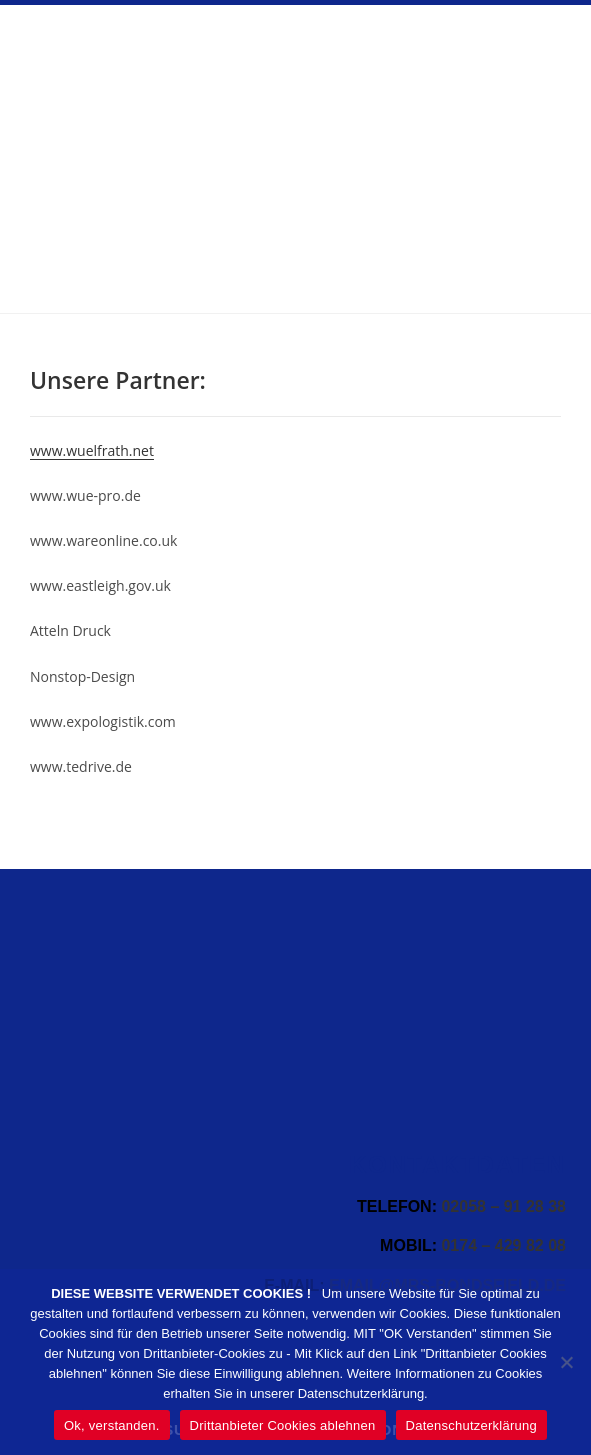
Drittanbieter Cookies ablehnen (283, 1425)
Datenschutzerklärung (471, 1425)
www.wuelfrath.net (92, 450)
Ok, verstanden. (112, 1425)
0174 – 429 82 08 (503, 1245)
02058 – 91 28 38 (503, 1206)
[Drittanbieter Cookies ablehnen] (566, 1362)
